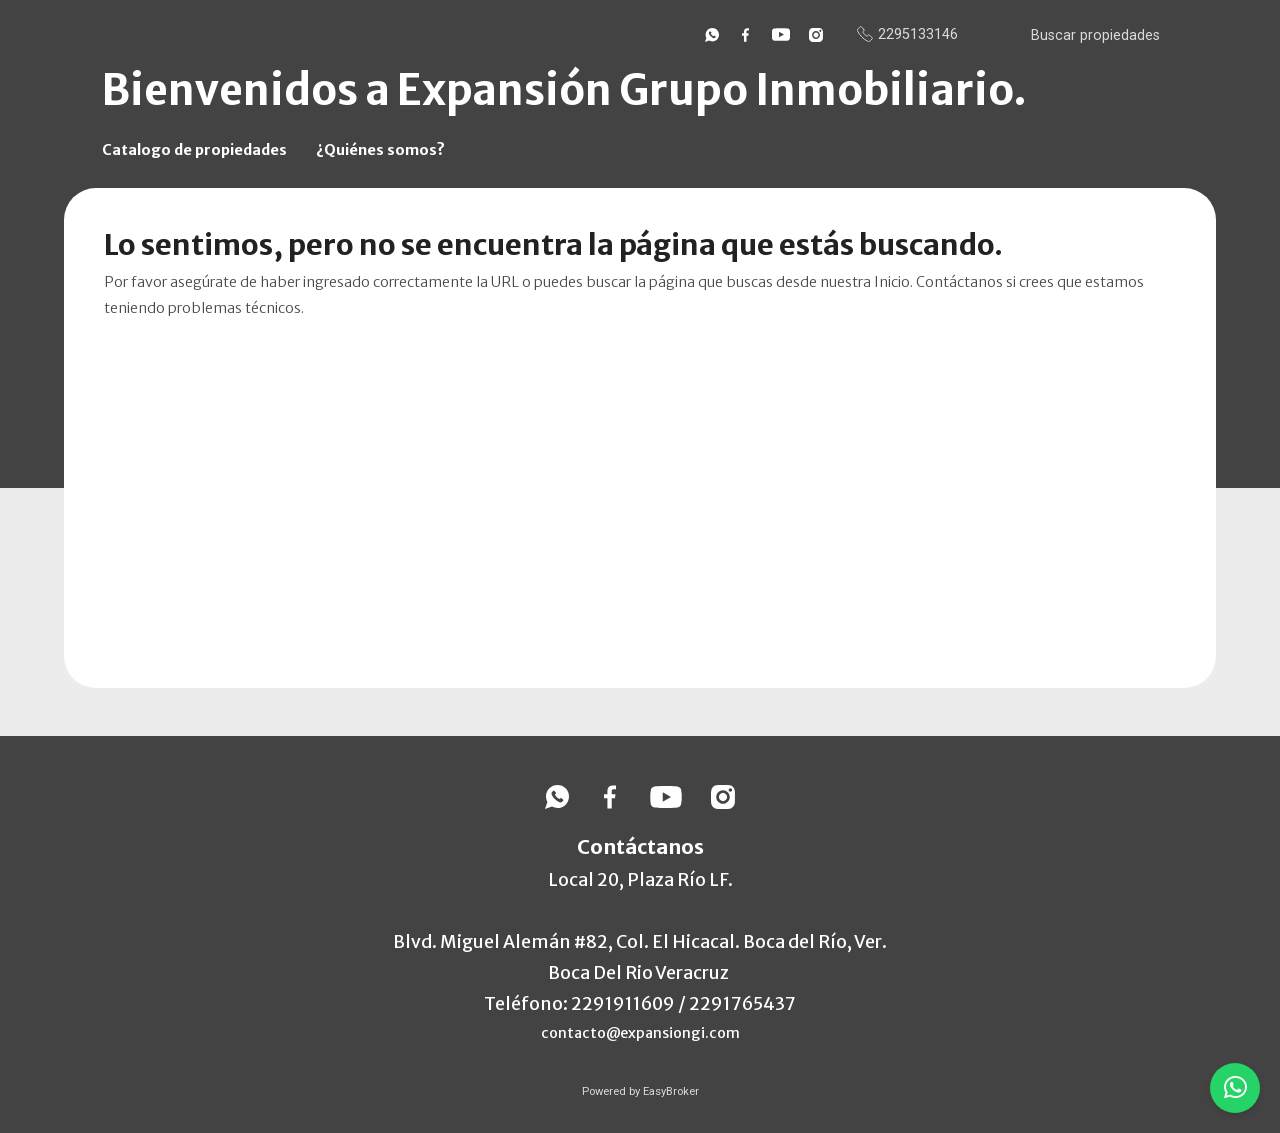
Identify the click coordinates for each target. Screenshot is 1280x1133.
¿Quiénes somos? (380, 150)
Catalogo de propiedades (194, 150)
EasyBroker (671, 1091)
